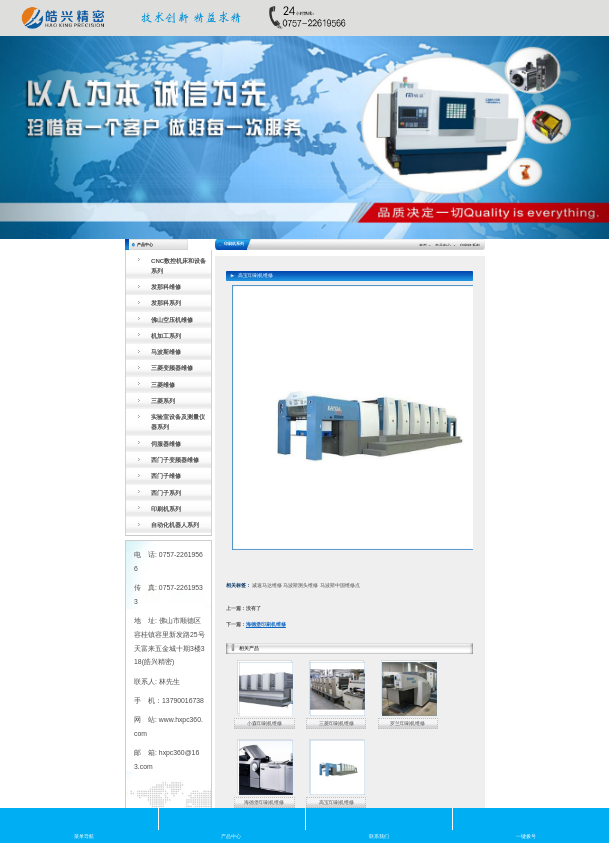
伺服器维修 (166, 443)
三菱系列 (163, 400)
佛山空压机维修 (172, 319)
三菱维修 (163, 384)
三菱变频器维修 (172, 367)
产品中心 (443, 246)
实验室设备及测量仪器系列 (178, 421)
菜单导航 (84, 819)
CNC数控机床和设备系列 (178, 265)
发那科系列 (166, 302)
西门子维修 (166, 475)
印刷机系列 (166, 508)
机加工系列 (166, 335)
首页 (423, 246)
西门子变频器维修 (175, 459)
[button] (45, 137)
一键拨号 (526, 819)
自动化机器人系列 (175, 524)
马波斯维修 (166, 351)
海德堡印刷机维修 (266, 624)
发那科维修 (166, 286)
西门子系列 (166, 492)
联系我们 (379, 819)
